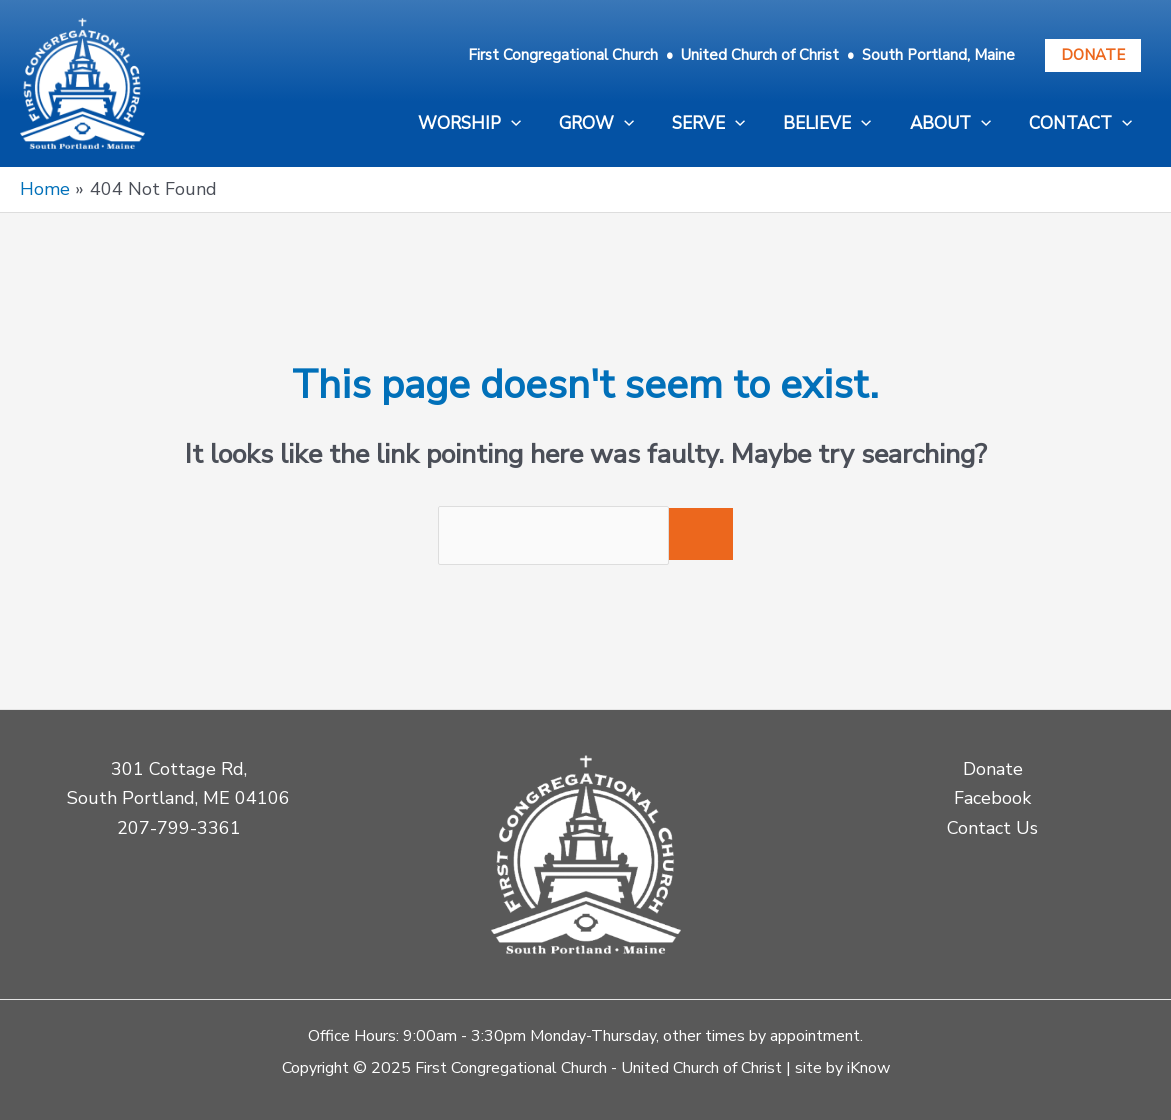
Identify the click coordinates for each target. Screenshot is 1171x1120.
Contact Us (992, 828)
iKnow (868, 1068)
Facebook (992, 798)
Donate (1093, 55)
